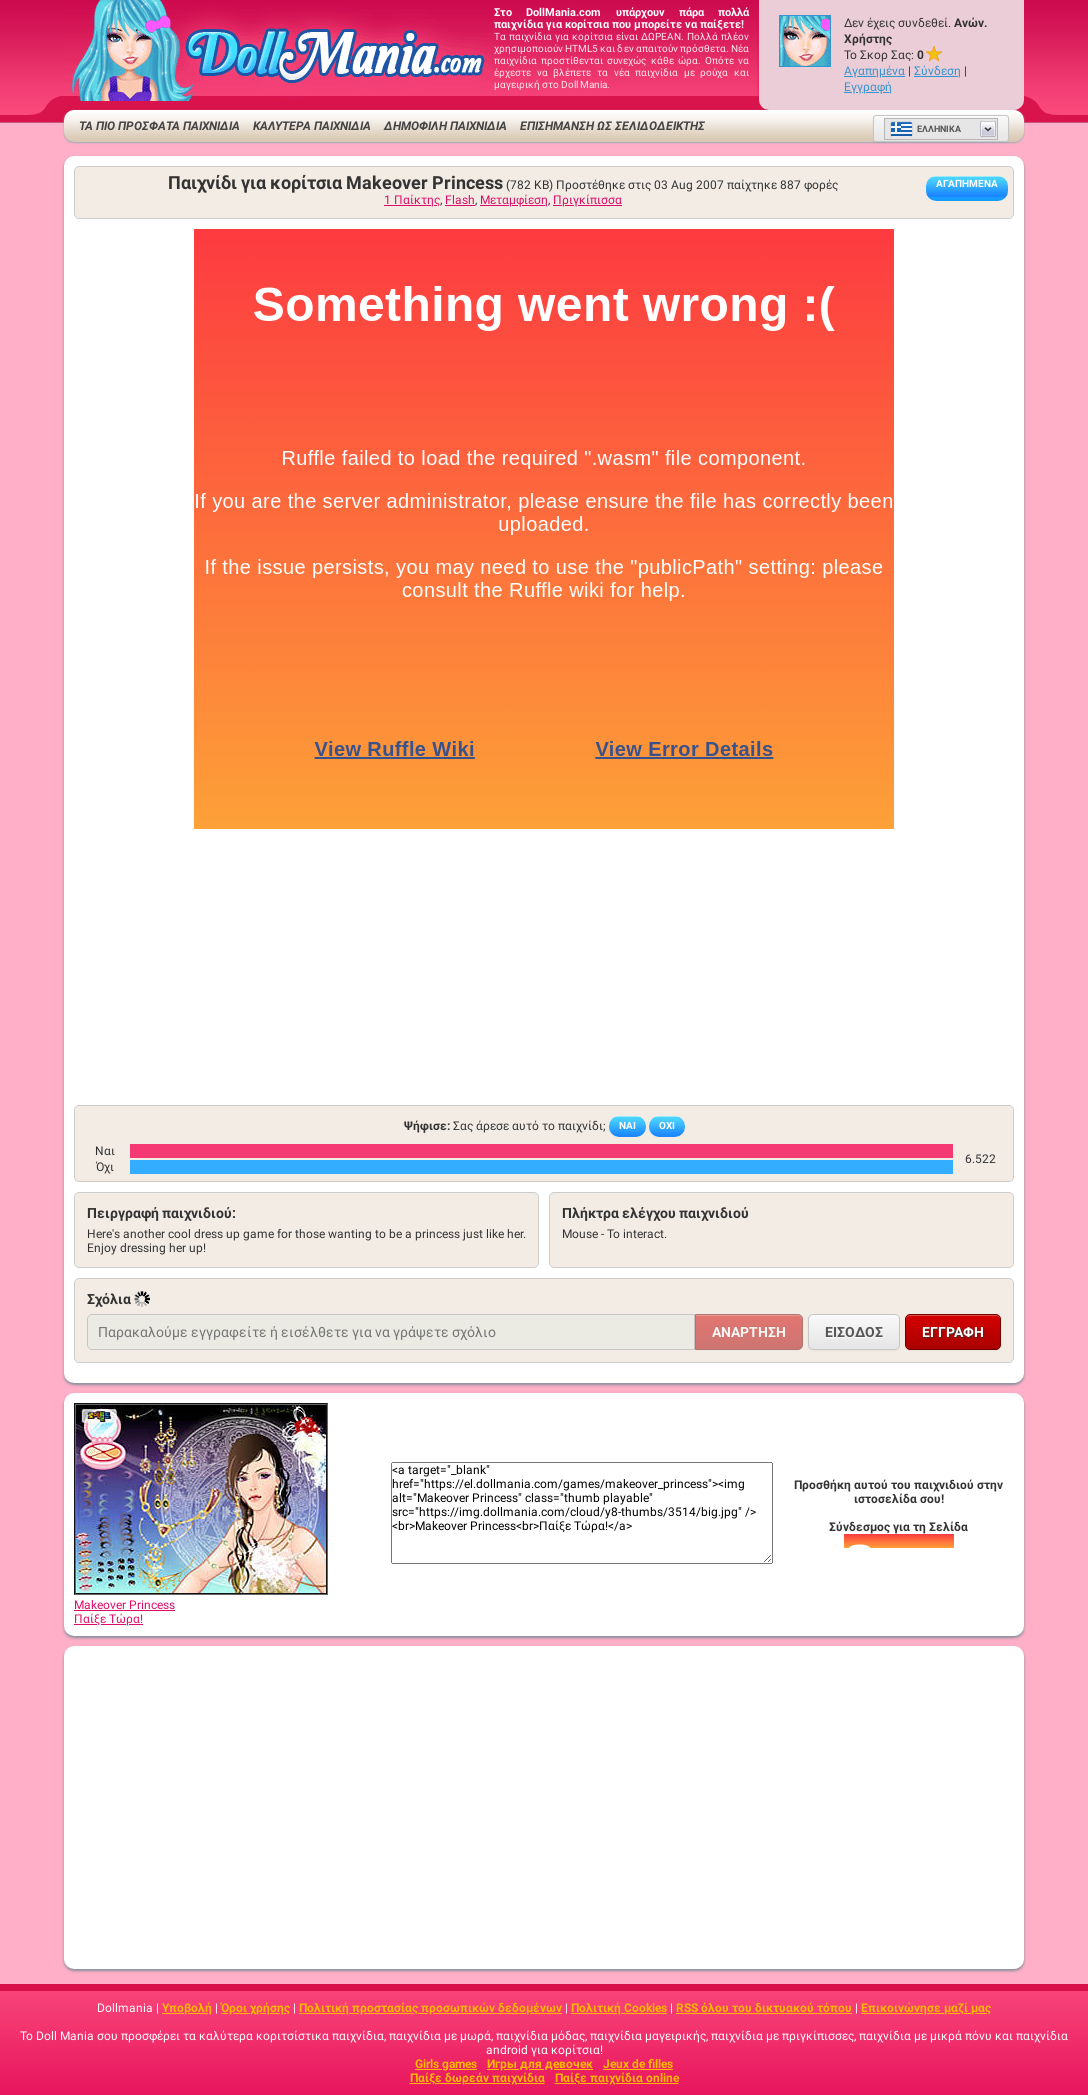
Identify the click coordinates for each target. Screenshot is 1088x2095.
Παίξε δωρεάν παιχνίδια (477, 2078)
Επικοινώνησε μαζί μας (926, 2008)
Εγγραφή (868, 87)
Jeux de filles (638, 2064)
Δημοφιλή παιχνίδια (445, 126)
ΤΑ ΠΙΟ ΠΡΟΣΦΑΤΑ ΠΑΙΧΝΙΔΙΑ (159, 126)
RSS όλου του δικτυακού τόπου (764, 2008)
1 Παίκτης (412, 200)
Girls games (446, 2064)
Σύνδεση (937, 71)
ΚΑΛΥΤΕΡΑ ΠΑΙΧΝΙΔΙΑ (312, 126)
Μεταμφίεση (514, 200)
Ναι (627, 1125)
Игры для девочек (540, 2064)
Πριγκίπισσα (587, 200)
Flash (460, 200)
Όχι (667, 1125)
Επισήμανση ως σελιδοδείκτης (612, 126)
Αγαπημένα (874, 71)
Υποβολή (187, 2008)
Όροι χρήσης (255, 2008)
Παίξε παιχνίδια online (617, 2078)
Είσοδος (854, 1332)
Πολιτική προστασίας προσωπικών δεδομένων (430, 2008)
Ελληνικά (925, 129)
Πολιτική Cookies (619, 2008)
